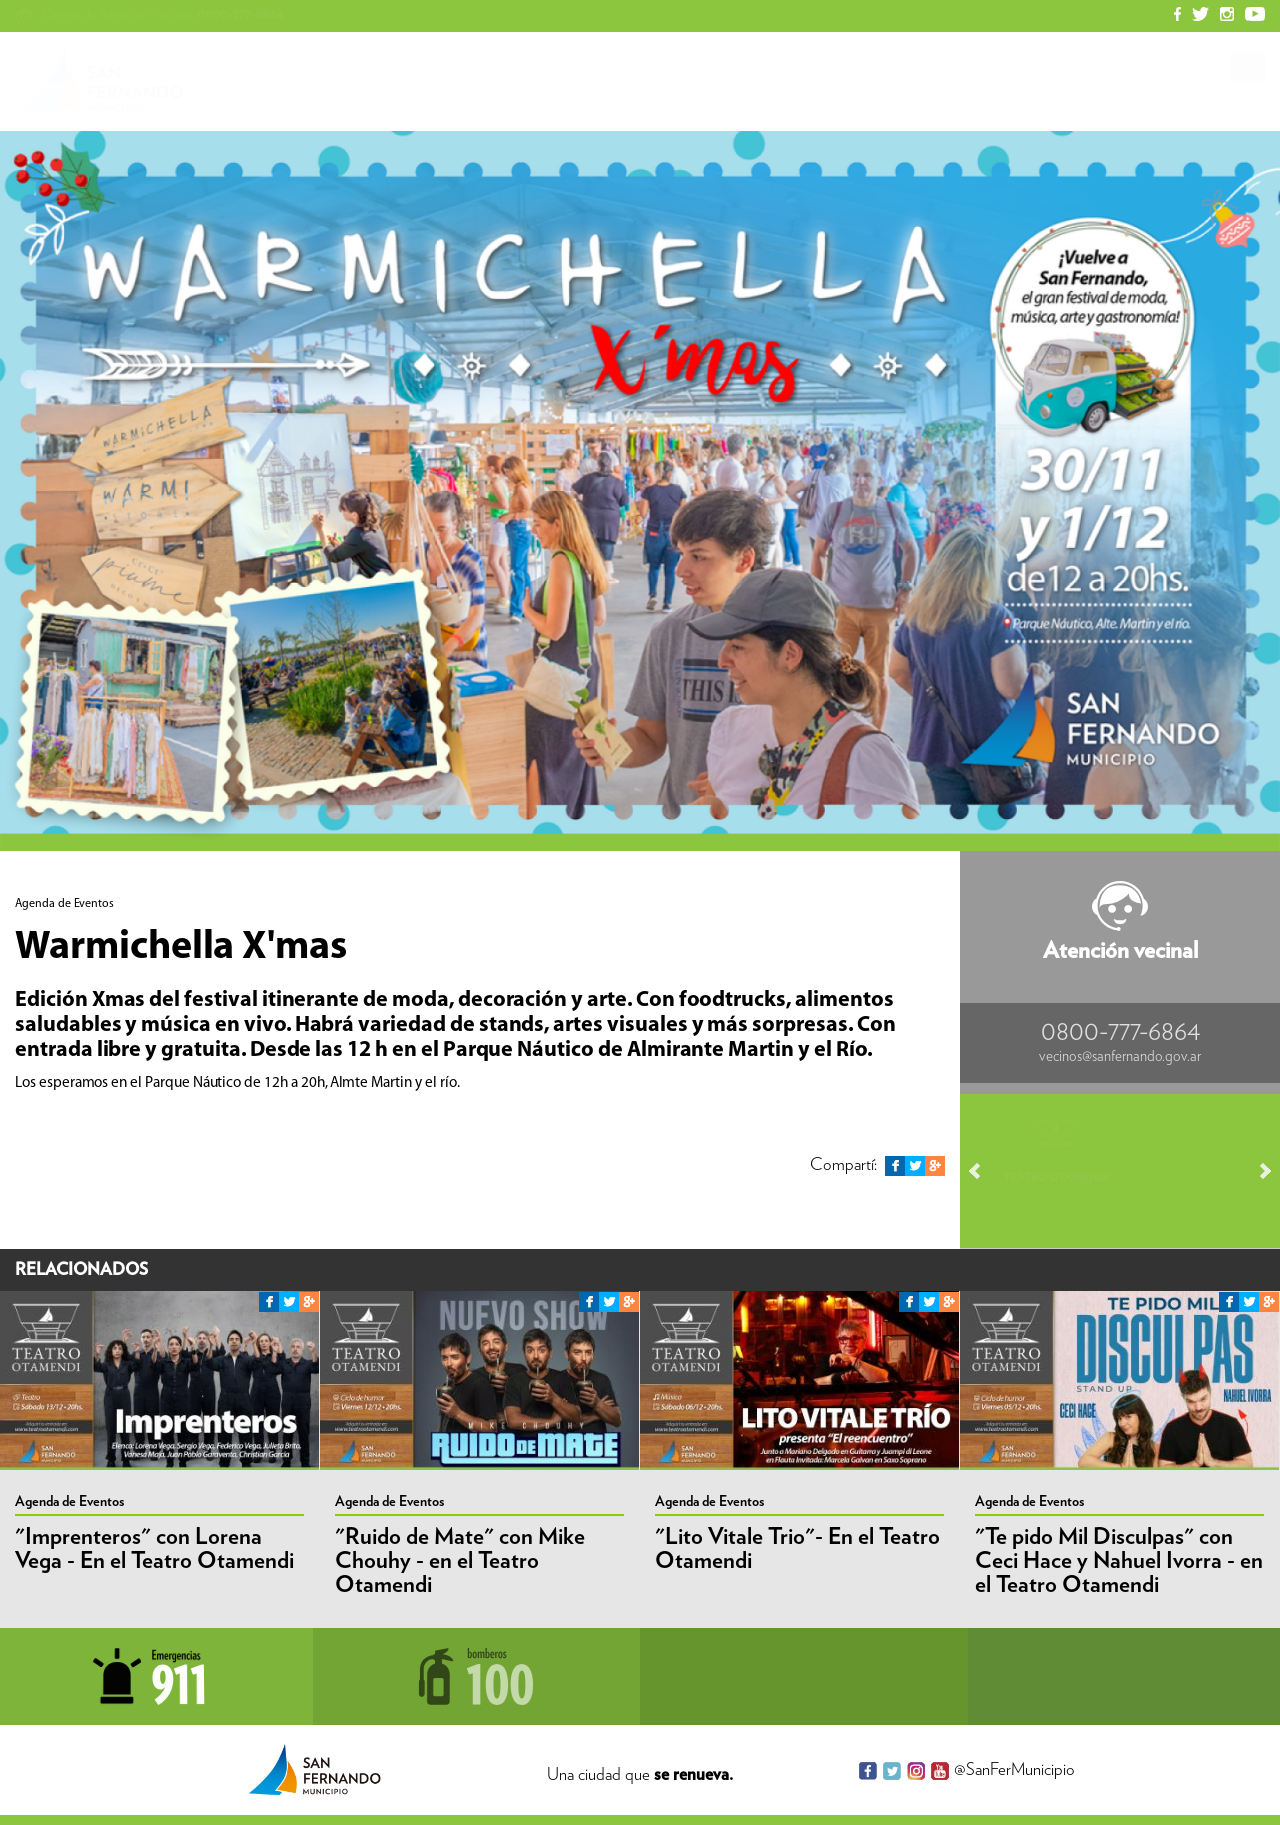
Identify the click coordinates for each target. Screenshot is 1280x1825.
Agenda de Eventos (69, 1502)
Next (1256, 1171)
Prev (984, 1171)
